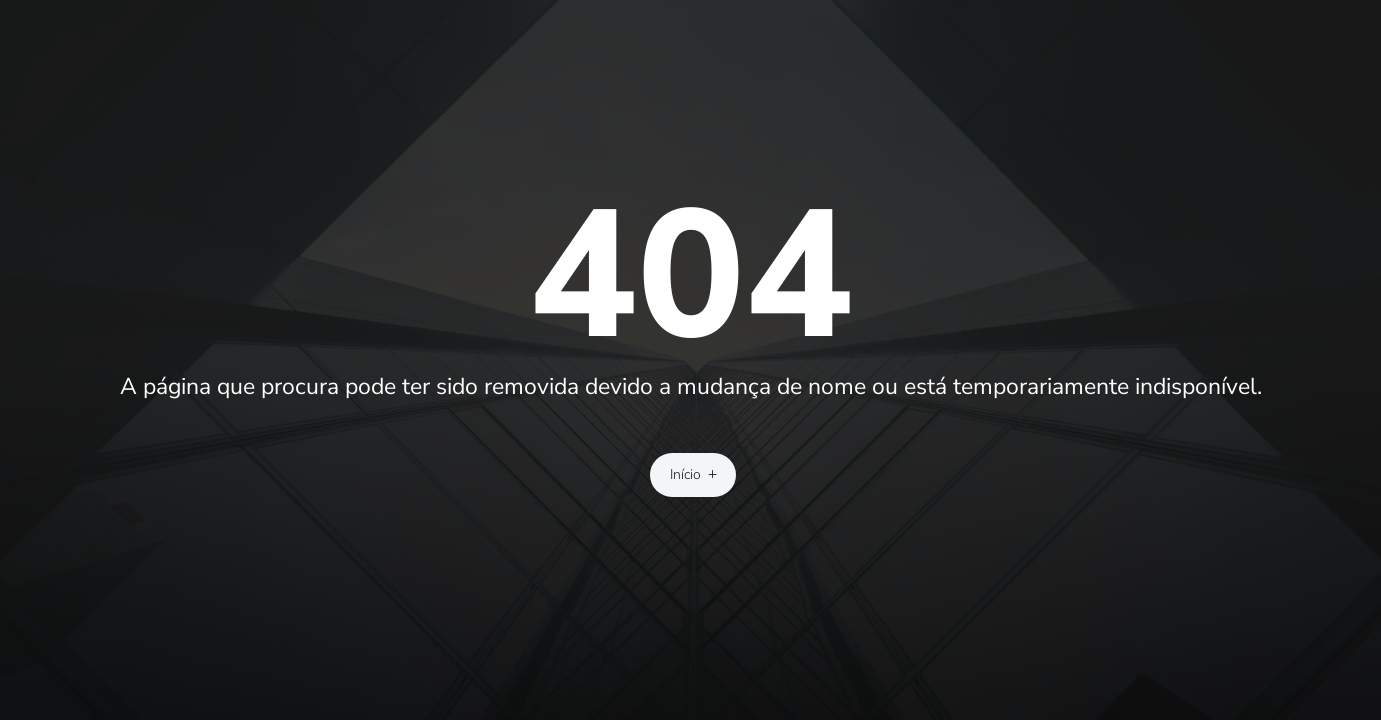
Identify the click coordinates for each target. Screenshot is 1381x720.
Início (685, 474)
